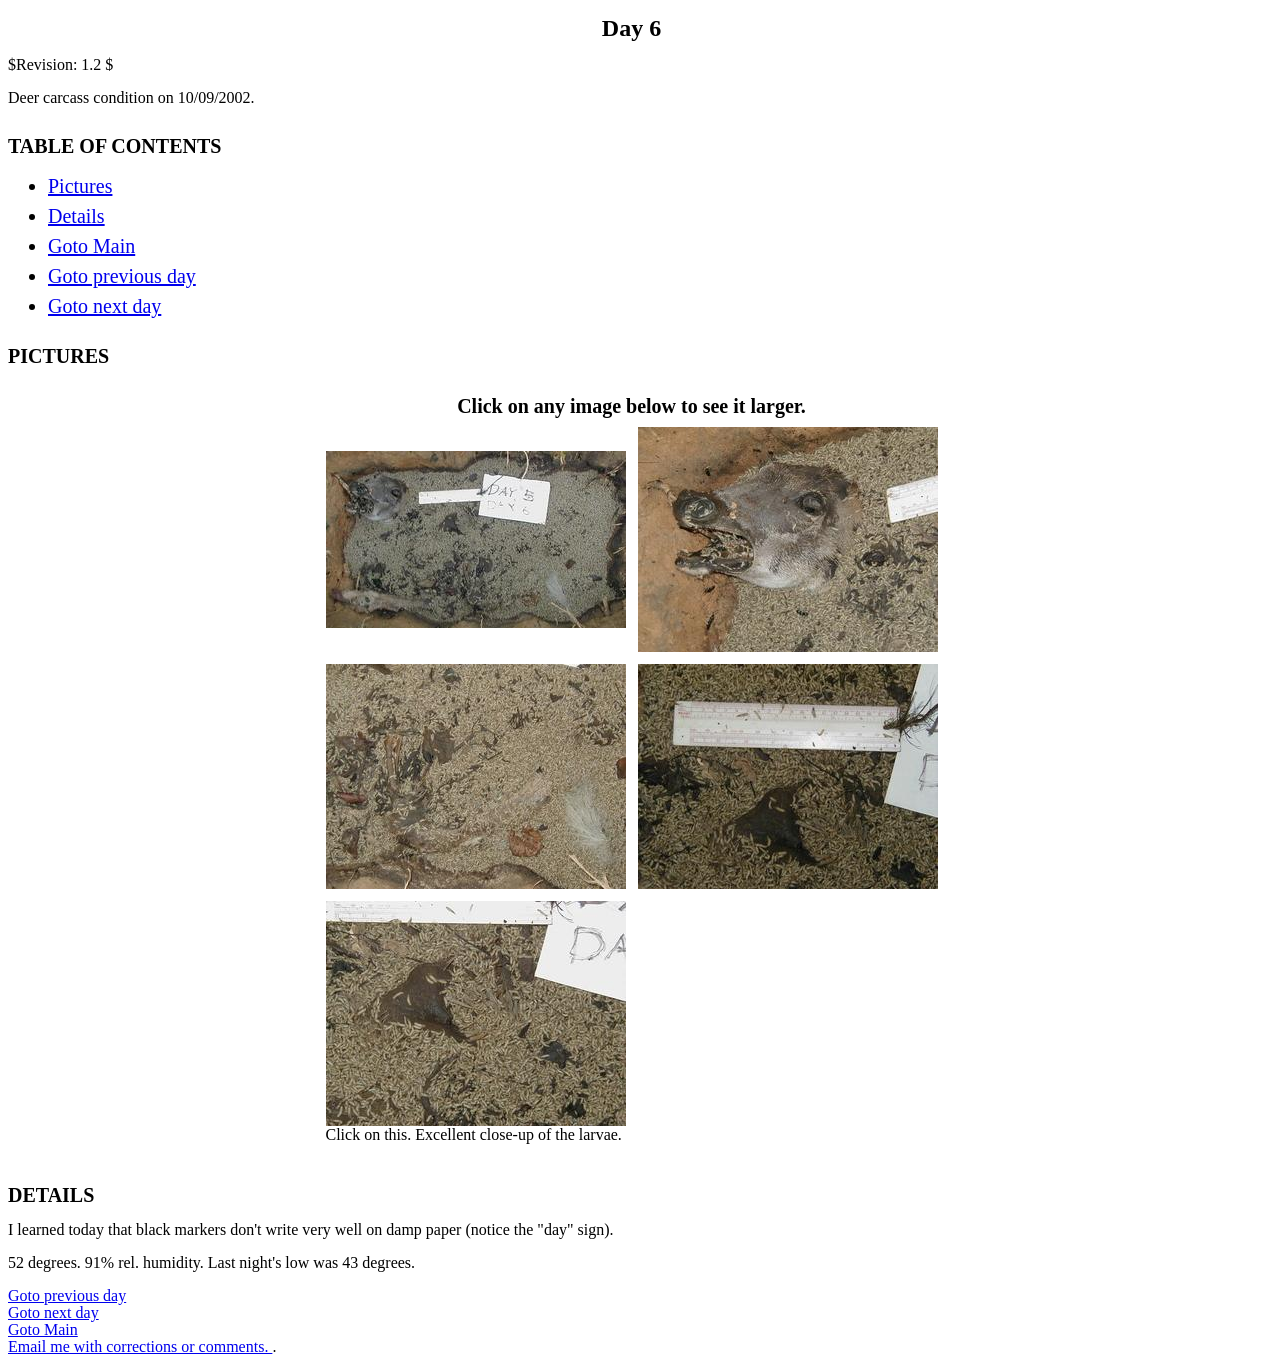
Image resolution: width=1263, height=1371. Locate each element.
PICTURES (58, 356)
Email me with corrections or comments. (140, 1346)
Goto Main (91, 246)
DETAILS (51, 1195)
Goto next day (104, 306)
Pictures (80, 186)
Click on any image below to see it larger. (632, 775)
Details (76, 216)
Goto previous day (122, 276)
